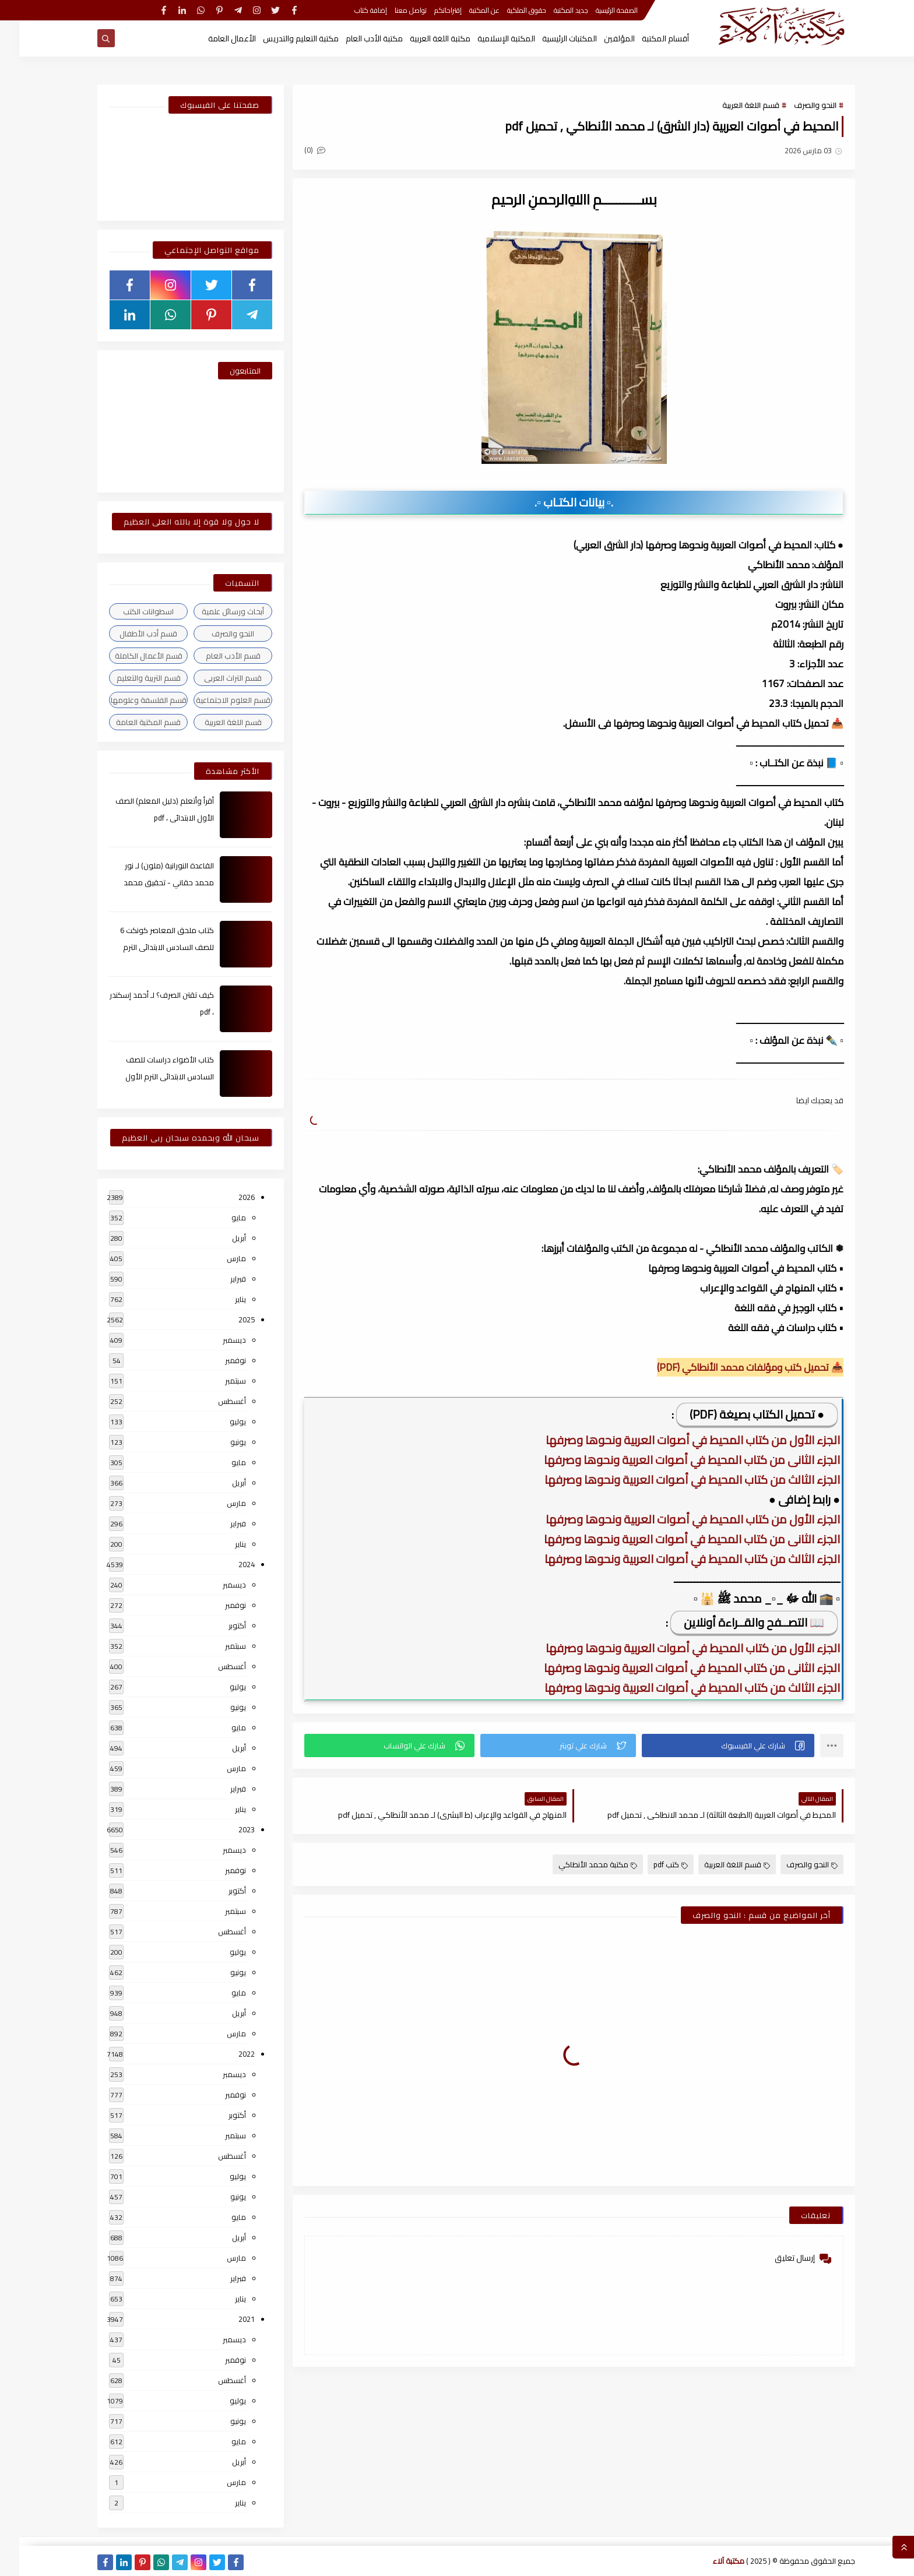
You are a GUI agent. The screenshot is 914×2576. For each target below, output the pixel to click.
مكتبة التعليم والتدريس (281, 38)
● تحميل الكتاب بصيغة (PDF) (737, 1414)
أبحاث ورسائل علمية (213, 611)
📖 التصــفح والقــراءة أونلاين (735, 1622)
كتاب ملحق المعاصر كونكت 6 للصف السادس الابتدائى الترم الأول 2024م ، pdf (148, 947)
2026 (227, 1197)
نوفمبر (216, 1360)
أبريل (220, 1238)
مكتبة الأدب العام (355, 38)
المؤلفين (600, 38)
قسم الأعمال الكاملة (129, 656)
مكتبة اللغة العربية (421, 38)
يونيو (219, 1442)
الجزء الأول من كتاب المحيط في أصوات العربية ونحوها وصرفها (673, 1440)
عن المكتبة (465, 10)
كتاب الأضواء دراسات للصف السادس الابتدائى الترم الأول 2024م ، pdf (150, 1076)
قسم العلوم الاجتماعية (214, 700)
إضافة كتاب (351, 10)
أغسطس (213, 1401)
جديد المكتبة (552, 10)
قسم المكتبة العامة (129, 722)
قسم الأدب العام (214, 656)
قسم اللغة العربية (731, 105)
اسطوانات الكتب (129, 611)
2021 (227, 2319)
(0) (295, 150)
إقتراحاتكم (428, 10)
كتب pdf (651, 1864)
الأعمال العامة (213, 38)
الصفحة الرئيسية (597, 10)
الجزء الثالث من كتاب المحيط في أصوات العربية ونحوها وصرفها (673, 1479)
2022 (227, 2054)
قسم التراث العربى (213, 678)
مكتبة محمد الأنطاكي (578, 1864)
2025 (227, 1319)
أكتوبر (218, 1625)
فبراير (219, 1279)
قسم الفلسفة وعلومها (129, 700)
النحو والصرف (796, 105)
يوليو (218, 1421)
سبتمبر (216, 1381)
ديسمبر (215, 1340)
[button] (709, 1745)
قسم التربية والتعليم (129, 678)
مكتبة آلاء (709, 2561)
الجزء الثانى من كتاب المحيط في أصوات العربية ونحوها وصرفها (673, 1459)
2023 (227, 1829)
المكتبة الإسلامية (487, 38)
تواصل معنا (391, 10)
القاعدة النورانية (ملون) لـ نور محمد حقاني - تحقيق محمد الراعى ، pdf (149, 882)
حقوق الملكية (507, 10)
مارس (217, 1258)
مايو (219, 1217)
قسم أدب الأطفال (129, 634)
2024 (227, 1564)
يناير (221, 1299)
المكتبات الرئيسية (550, 38)
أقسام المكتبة (646, 38)
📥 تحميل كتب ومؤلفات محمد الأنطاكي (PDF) (731, 1367)
